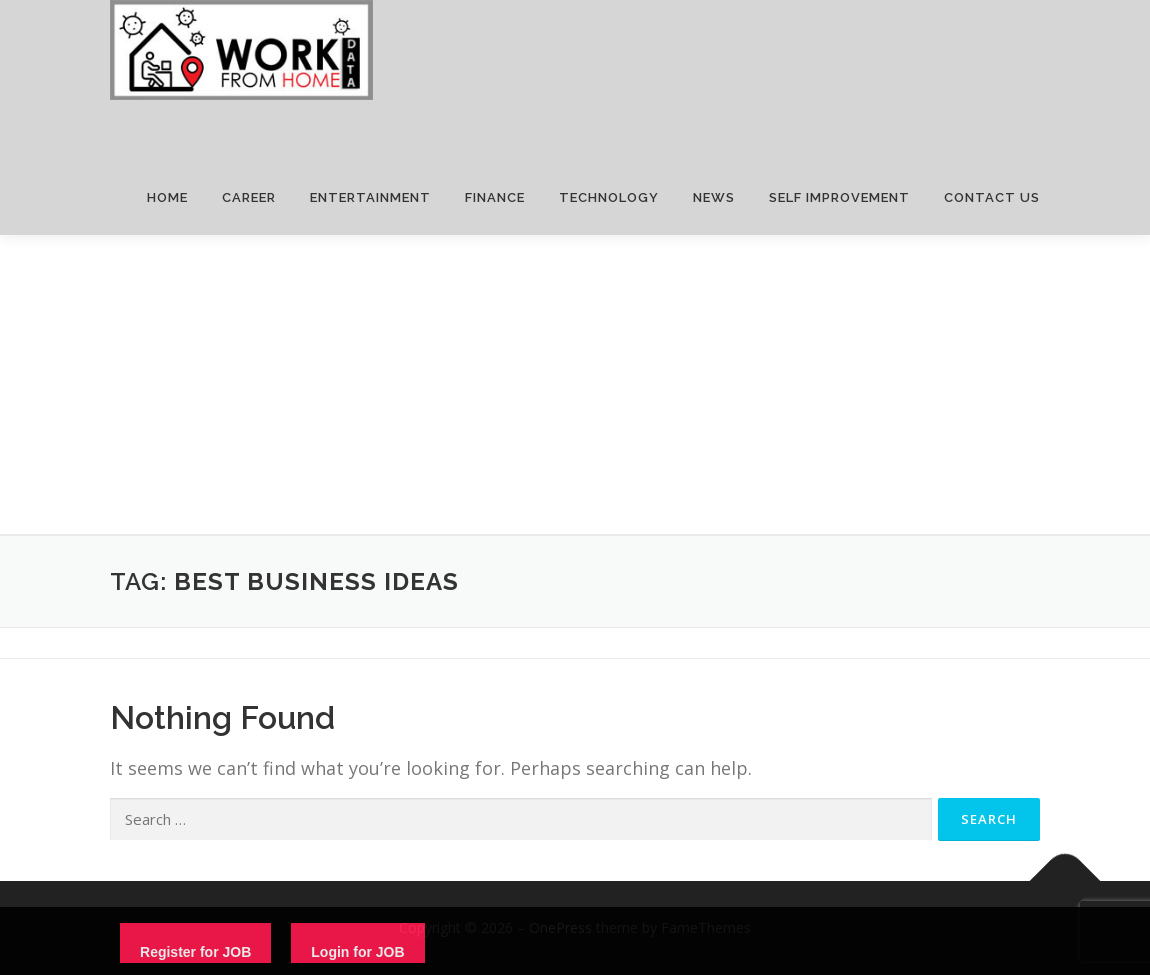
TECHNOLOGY (609, 197)
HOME (167, 197)
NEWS (714, 197)
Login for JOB (357, 952)
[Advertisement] (575, 385)
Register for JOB (195, 952)
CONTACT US (992, 197)
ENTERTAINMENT (370, 197)
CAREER (249, 197)
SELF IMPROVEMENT (839, 197)
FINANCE (495, 197)
